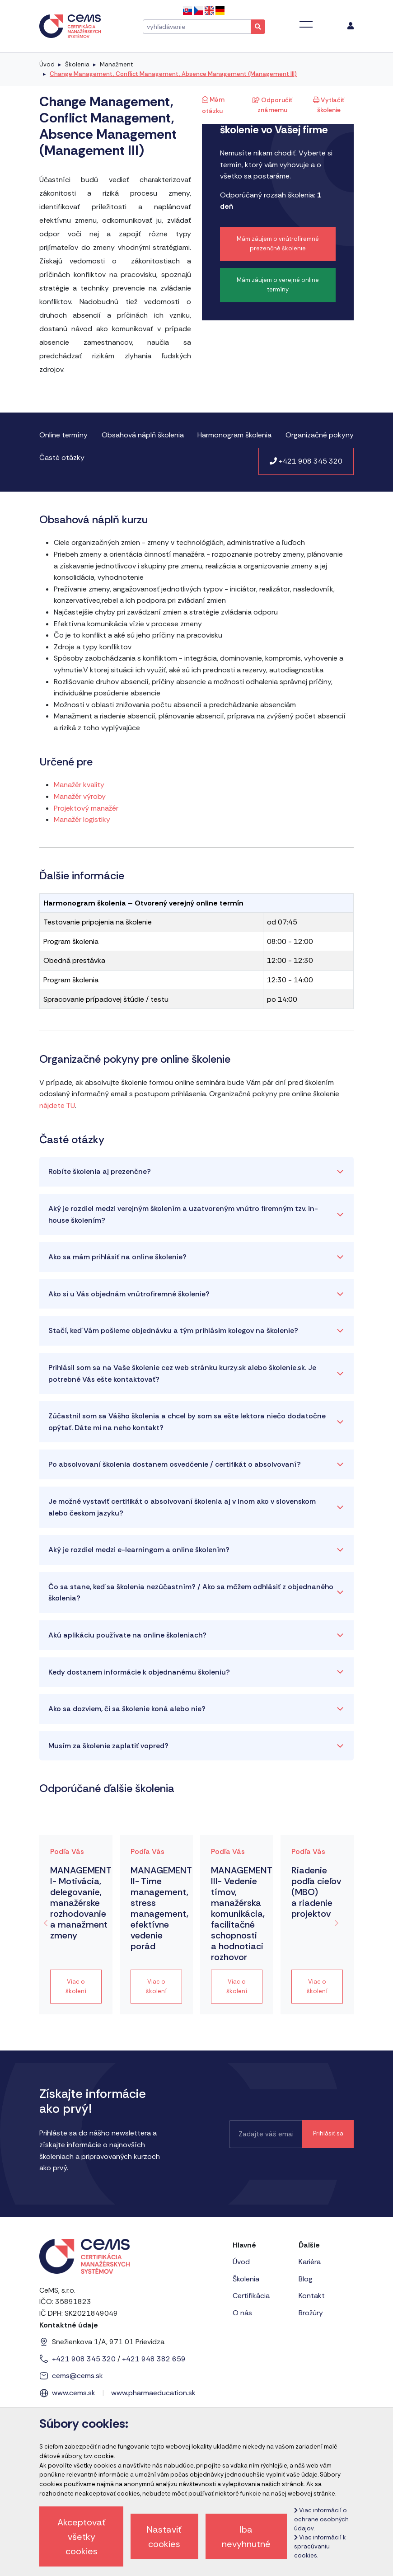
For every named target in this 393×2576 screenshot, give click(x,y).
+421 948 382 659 (154, 2359)
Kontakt (312, 2295)
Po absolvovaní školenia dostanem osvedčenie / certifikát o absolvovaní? (174, 1464)
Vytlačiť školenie (328, 105)
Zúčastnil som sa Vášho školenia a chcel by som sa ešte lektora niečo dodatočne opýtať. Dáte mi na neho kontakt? (187, 1421)
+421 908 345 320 (306, 461)
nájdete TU (57, 1105)
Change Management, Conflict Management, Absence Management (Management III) (173, 74)
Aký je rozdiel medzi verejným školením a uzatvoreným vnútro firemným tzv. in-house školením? (183, 1214)
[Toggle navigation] (306, 24)
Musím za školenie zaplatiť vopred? (108, 1745)
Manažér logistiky (82, 819)
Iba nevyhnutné (246, 2537)
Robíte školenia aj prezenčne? (99, 1171)
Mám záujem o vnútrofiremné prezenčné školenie (278, 243)
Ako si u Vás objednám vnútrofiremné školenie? (129, 1294)
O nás (242, 2313)
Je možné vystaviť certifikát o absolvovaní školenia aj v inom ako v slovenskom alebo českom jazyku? (182, 1507)
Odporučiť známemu (272, 105)
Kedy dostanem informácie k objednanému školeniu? (139, 1672)
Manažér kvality (79, 784)
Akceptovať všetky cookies (81, 2536)
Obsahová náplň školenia (143, 435)
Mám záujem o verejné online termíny (278, 284)
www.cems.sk (73, 2393)
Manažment (116, 64)
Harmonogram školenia (234, 435)
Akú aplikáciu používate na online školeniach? (127, 1635)
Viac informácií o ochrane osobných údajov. (321, 2519)
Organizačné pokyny (319, 435)
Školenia (77, 64)
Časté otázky (61, 457)
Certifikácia (251, 2295)
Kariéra (310, 2261)
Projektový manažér (86, 808)
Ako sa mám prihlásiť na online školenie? (117, 1257)
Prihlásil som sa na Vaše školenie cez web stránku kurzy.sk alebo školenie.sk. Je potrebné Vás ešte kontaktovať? (182, 1373)
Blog (306, 2279)
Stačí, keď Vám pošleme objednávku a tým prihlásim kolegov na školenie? (173, 1330)
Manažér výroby (80, 796)
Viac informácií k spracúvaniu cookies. (320, 2546)
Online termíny (63, 435)
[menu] (350, 26)
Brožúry (311, 2313)
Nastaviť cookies (164, 2537)
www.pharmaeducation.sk (153, 2393)
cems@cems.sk (77, 2375)
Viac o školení (76, 1986)
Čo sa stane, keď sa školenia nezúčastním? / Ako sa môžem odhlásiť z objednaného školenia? (190, 1592)
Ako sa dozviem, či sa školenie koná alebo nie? (127, 1708)
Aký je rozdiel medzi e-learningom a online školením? (138, 1549)
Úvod (47, 64)
